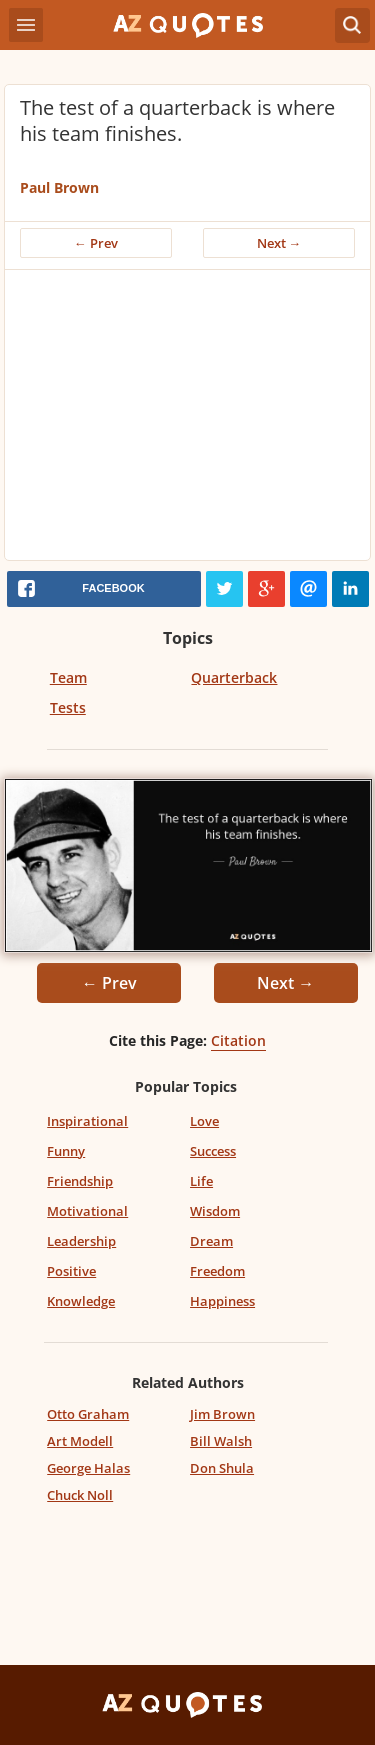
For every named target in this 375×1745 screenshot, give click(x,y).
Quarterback (234, 677)
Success (213, 1151)
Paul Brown (59, 187)
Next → (279, 243)
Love (204, 1121)
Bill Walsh (221, 1441)
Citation (238, 1040)
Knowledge (81, 1301)
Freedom (217, 1271)
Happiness (222, 1301)
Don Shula (222, 1468)
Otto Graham (88, 1414)
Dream (211, 1241)
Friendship (80, 1181)
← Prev (96, 243)
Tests (68, 707)
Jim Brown (222, 1414)
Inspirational (87, 1121)
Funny (66, 1151)
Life (201, 1181)
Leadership (81, 1241)
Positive (71, 1271)
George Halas (88, 1468)
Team (68, 677)
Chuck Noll (80, 1495)
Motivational (87, 1211)
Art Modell (80, 1441)
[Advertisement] (187, 420)
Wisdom (215, 1211)
